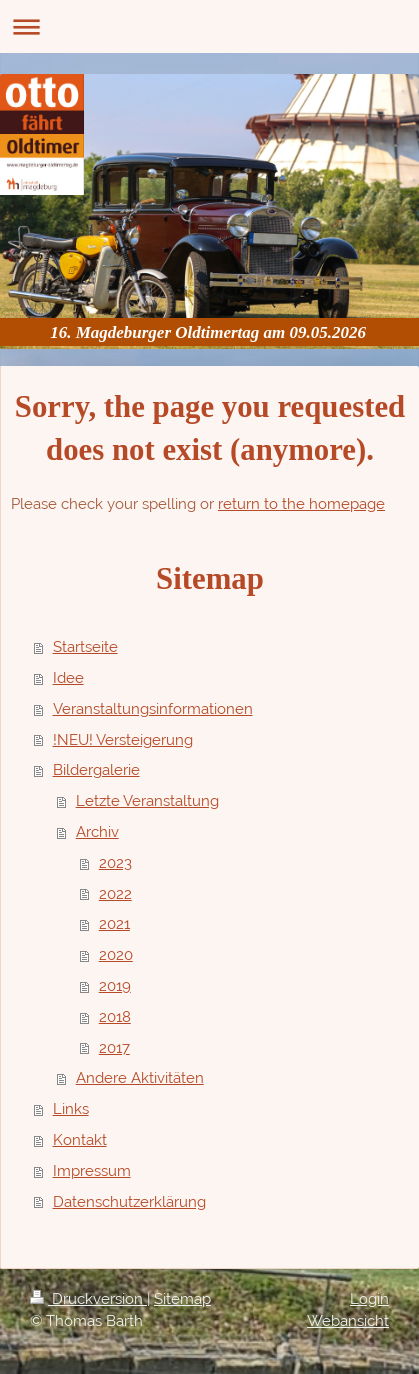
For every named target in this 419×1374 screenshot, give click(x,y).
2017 (114, 1048)
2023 (115, 863)
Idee (68, 678)
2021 (114, 924)
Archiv (97, 832)
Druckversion (88, 1299)
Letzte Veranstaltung (147, 801)
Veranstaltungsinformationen (153, 709)
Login (369, 1299)
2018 (115, 1017)
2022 (115, 894)
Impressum (92, 1171)
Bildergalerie (96, 770)
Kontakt (80, 1140)
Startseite (85, 647)
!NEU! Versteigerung (123, 740)
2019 (115, 986)
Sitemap (182, 1299)
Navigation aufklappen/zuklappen (209, 26)
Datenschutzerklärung (129, 1202)
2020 (116, 955)
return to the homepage (301, 504)
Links (71, 1109)
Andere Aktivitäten (140, 1078)
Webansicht (348, 1321)
